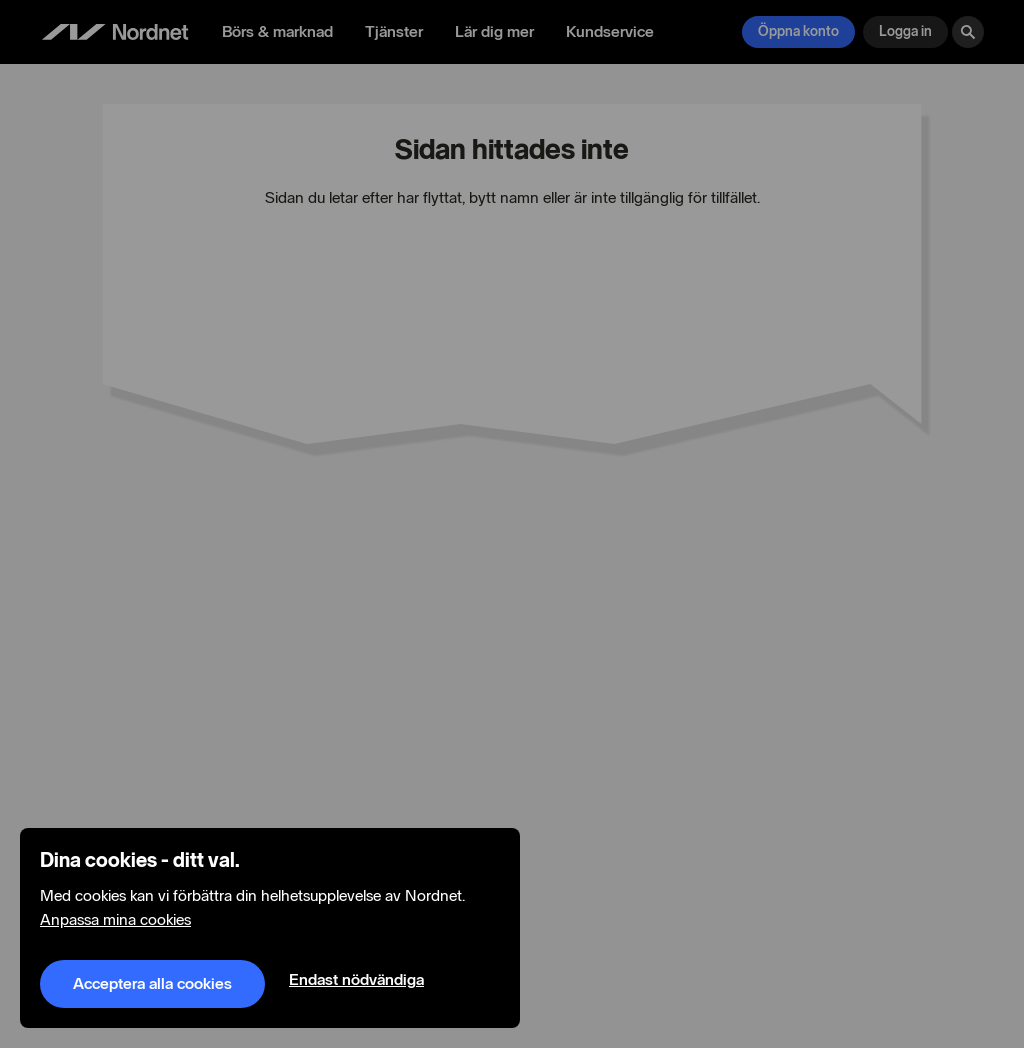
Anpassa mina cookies (115, 920)
